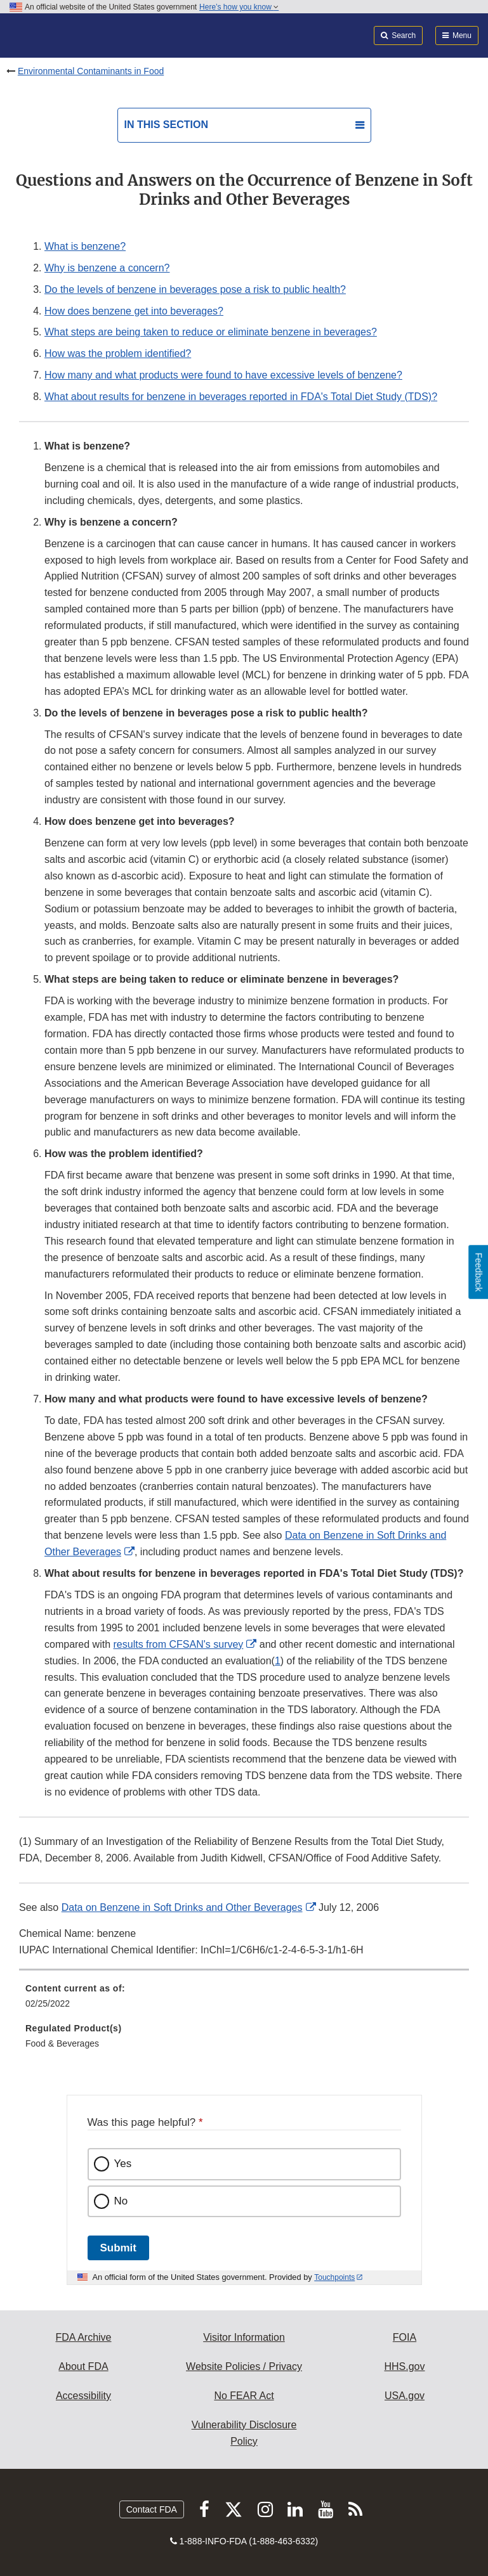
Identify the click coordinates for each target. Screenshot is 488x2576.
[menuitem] (244, 2000)
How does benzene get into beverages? (133, 311)
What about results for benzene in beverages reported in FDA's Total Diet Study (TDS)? (240, 396)
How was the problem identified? (117, 353)
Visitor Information (244, 2337)
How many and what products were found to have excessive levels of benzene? (223, 375)
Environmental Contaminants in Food (91, 71)
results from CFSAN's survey (179, 1644)
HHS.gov (404, 2366)
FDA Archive (83, 2337)
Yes (123, 2164)
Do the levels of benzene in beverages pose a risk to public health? (195, 289)
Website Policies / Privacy (244, 2366)
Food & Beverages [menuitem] (62, 2043)
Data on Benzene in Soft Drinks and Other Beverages (182, 1907)
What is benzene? (85, 246)
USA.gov (405, 2395)
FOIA (404, 2337)
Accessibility (83, 2395)
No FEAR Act (244, 2395)
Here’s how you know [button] (239, 7)
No (121, 2201)
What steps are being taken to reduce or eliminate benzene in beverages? (210, 332)
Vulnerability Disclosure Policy (244, 2433)
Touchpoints (334, 2277)
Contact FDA (151, 2509)
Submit (118, 2248)
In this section (166, 124)
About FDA (83, 2366)
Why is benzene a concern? (106, 267)
